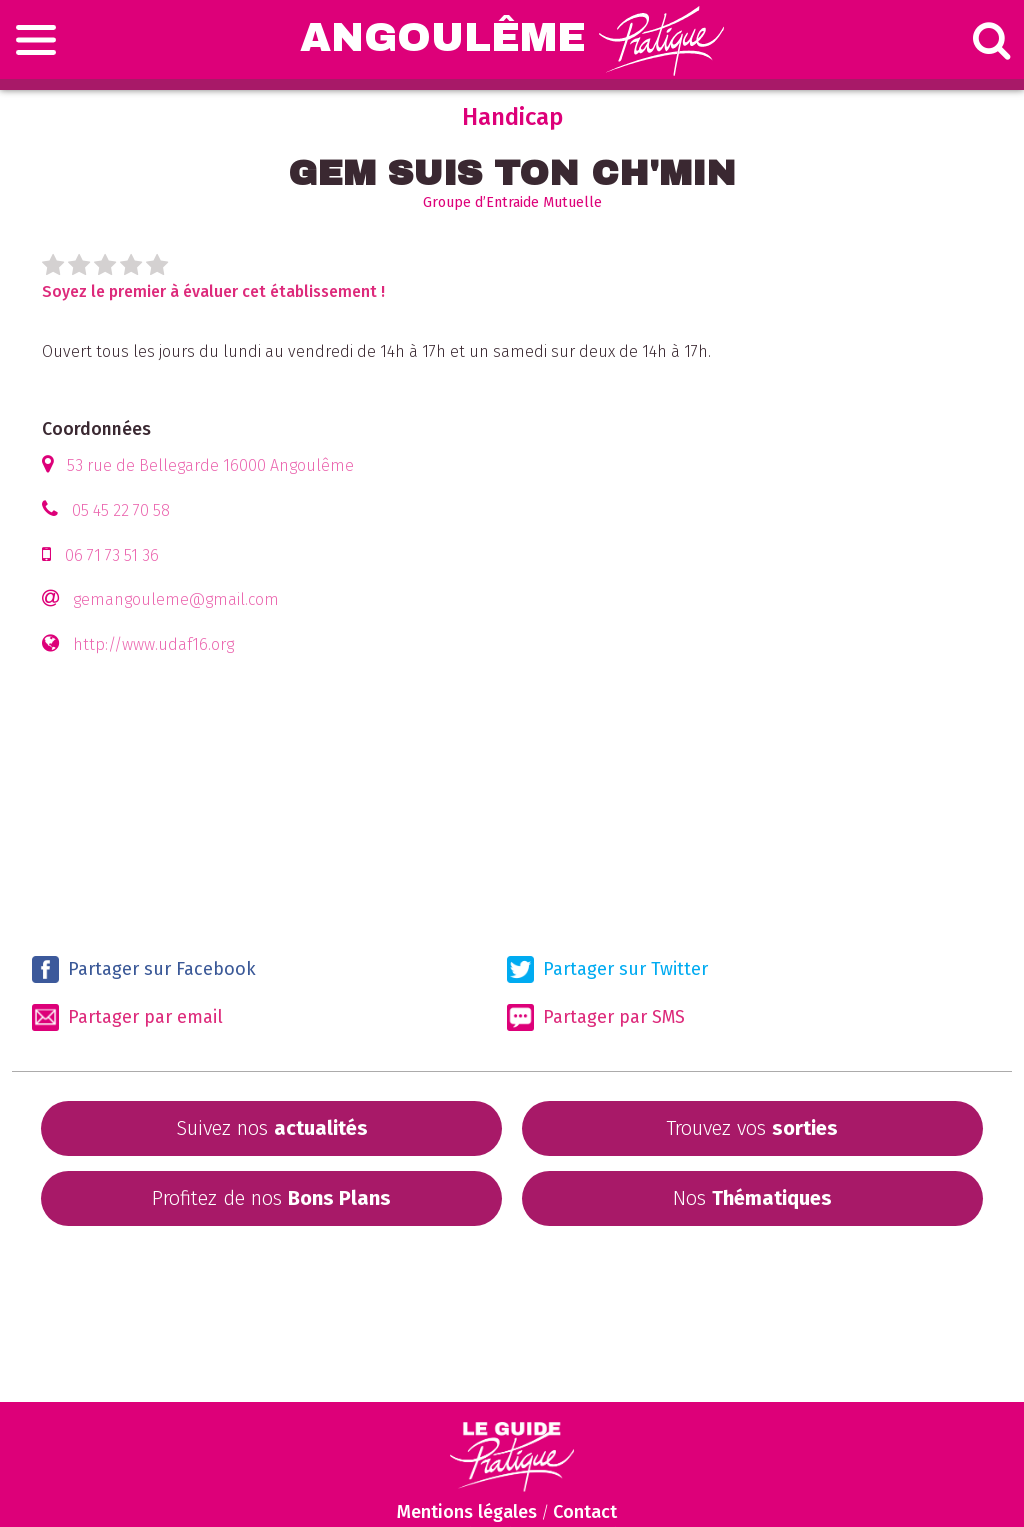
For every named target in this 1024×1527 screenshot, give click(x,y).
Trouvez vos (752, 1128)
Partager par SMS (596, 1017)
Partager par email (127, 1017)
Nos (752, 1198)
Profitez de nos (271, 1198)
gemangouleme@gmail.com (176, 599)
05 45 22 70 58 (121, 510)
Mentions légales (467, 1512)
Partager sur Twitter (607, 969)
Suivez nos (272, 1128)
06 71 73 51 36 (112, 555)
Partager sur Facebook (144, 969)
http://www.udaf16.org (153, 644)
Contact (585, 1512)
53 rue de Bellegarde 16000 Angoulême (210, 465)
